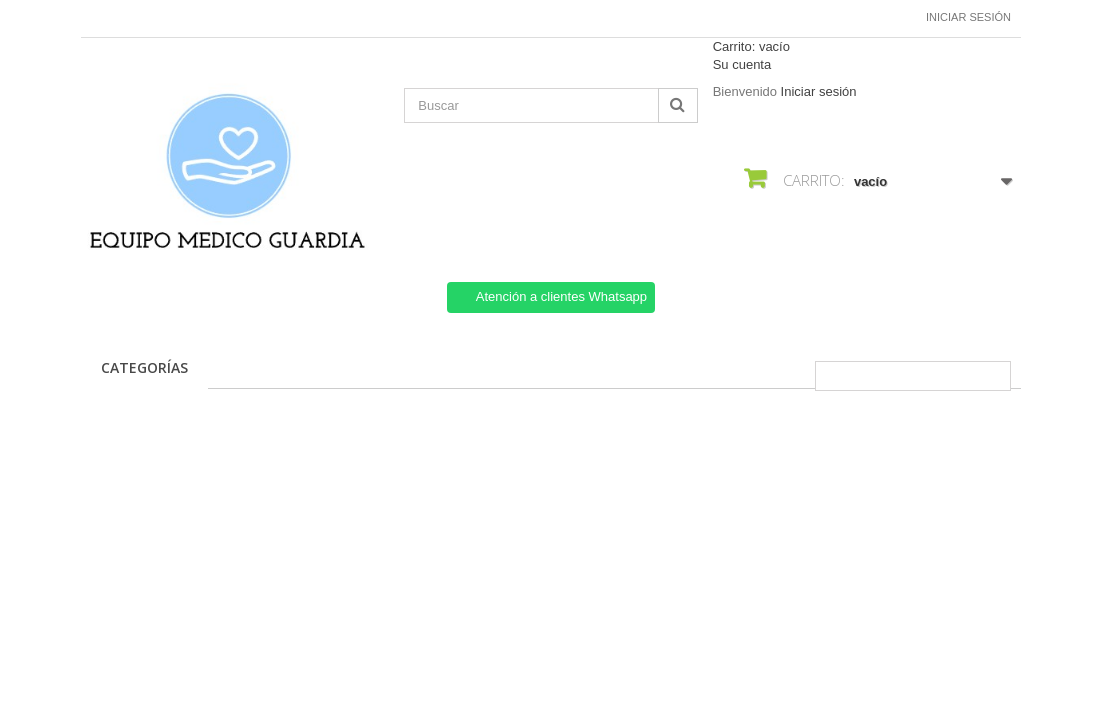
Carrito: (751, 46)
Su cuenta (742, 64)
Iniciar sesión (968, 17)
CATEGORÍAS (144, 367)
